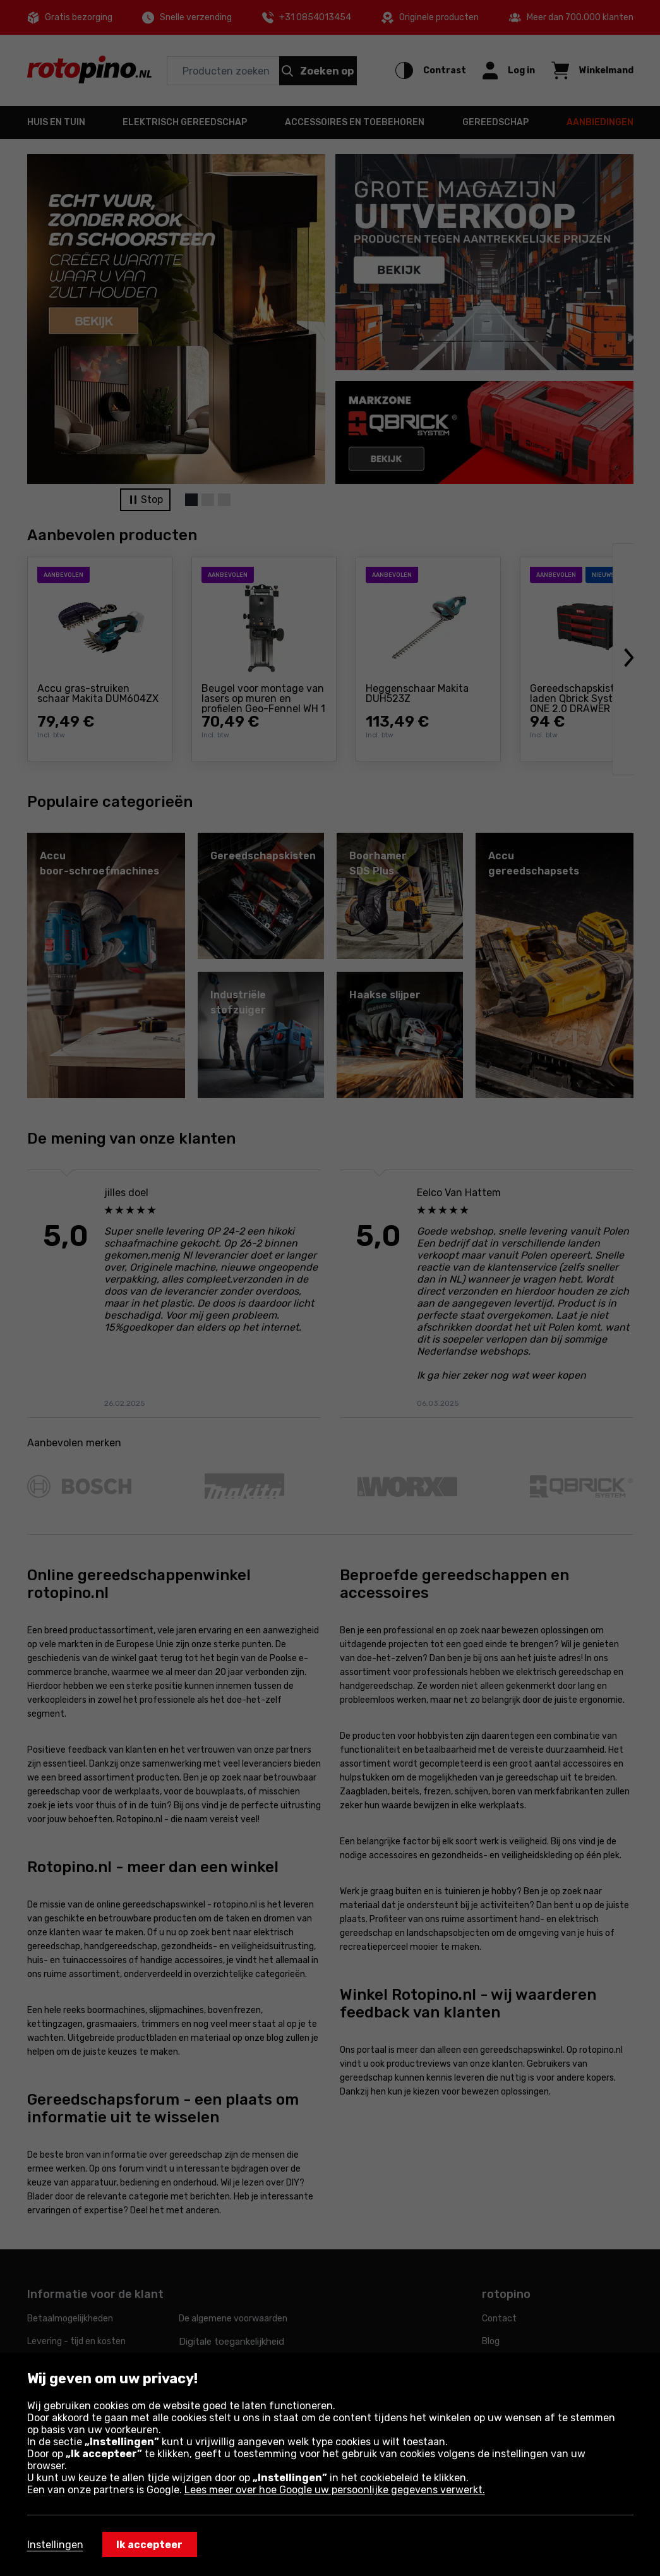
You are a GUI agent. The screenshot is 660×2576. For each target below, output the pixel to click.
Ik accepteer (149, 2545)
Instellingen (55, 2545)
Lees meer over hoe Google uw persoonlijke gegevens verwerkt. (334, 2490)
